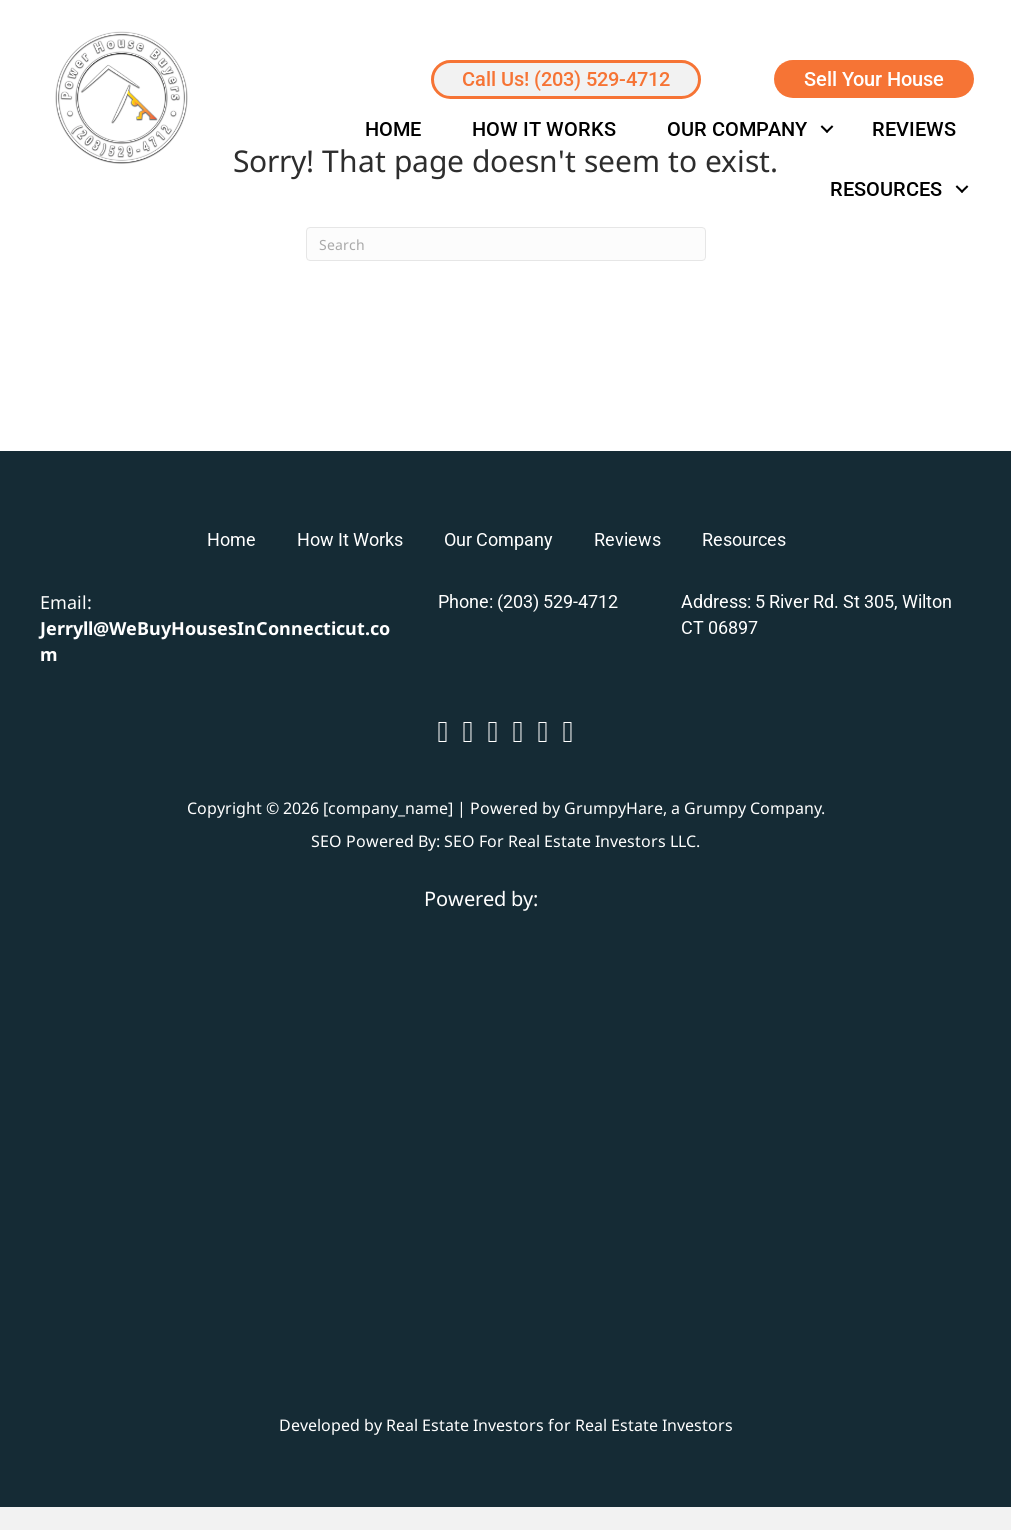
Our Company (737, 129)
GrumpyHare (613, 808)
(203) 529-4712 (557, 601)
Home (393, 129)
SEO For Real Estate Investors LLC (570, 841)
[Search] (506, 244)
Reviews (914, 129)
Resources (886, 189)
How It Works (544, 129)
